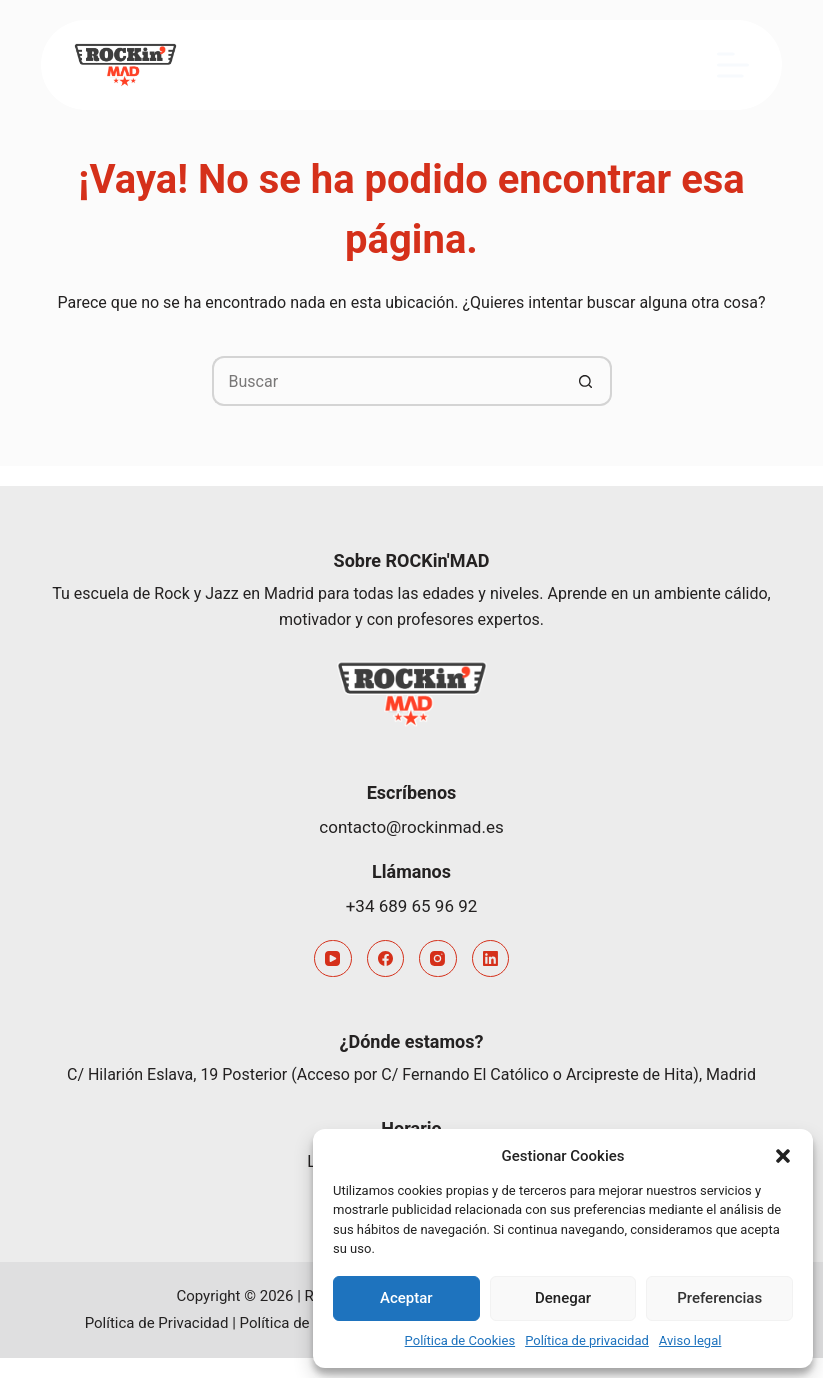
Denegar (563, 1298)
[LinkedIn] (491, 959)
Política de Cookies (460, 1340)
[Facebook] (386, 959)
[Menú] (733, 65)
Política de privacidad (587, 1340)
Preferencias (719, 1298)
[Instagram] (438, 959)
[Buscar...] (387, 381)
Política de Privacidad (157, 1323)
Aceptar (406, 1298)
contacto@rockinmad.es (411, 827)
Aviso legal (690, 1340)
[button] (783, 1156)
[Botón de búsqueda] (587, 381)
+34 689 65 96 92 (412, 906)
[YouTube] (333, 959)
